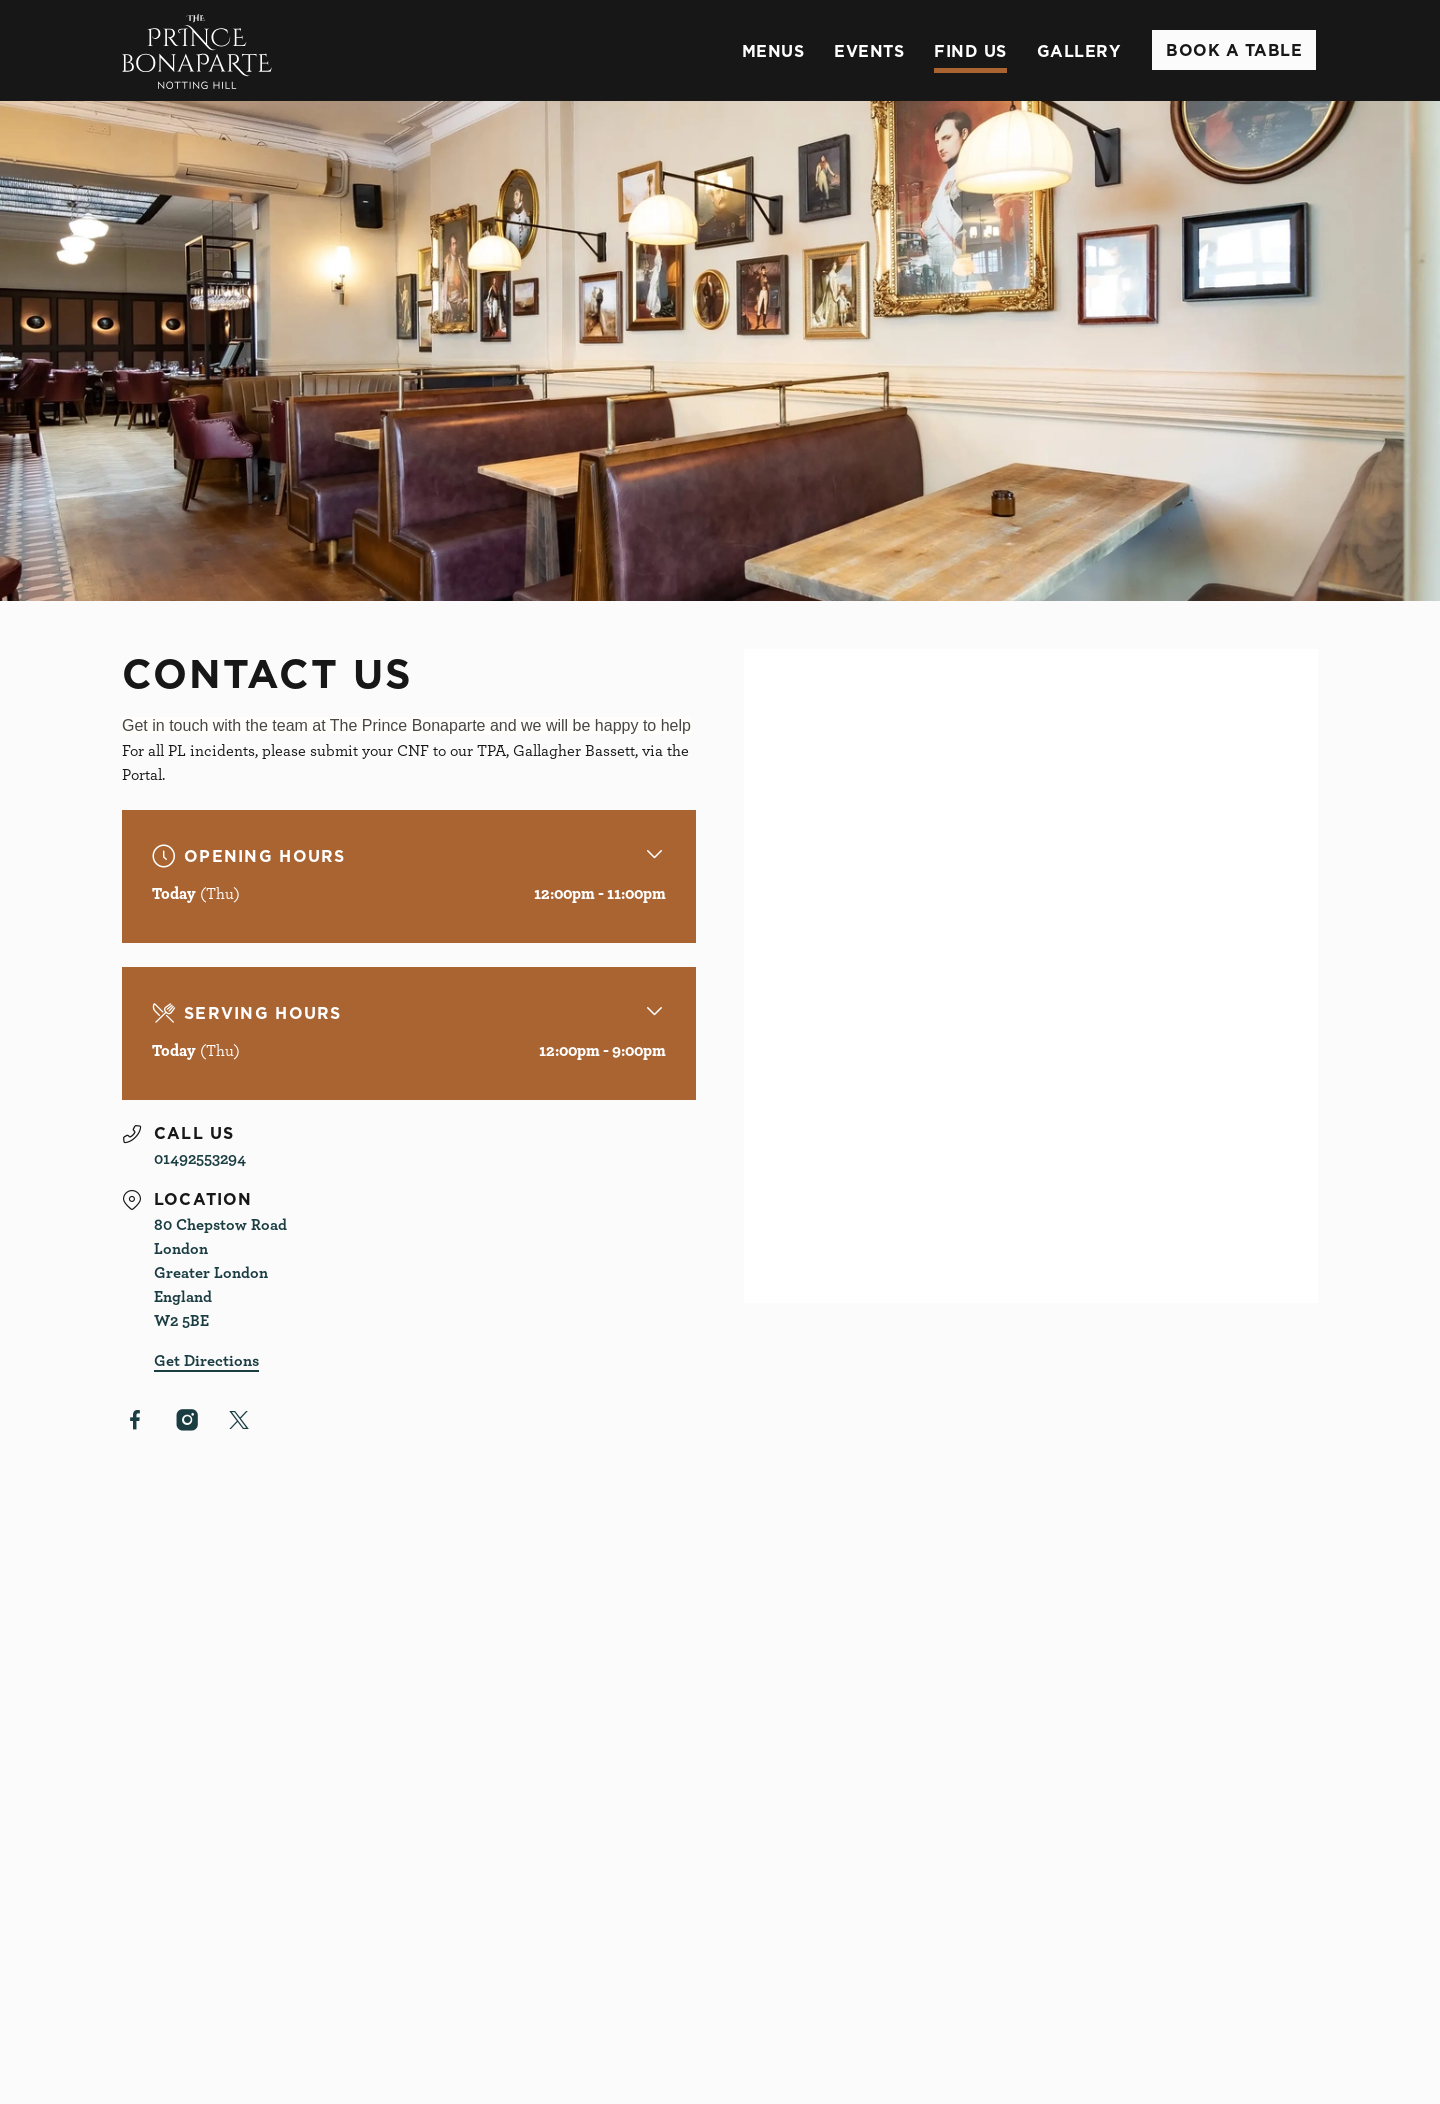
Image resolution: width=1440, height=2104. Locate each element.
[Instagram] (187, 1420)
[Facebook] (135, 1420)
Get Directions (206, 1360)
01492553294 (200, 1158)
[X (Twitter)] (239, 1420)
